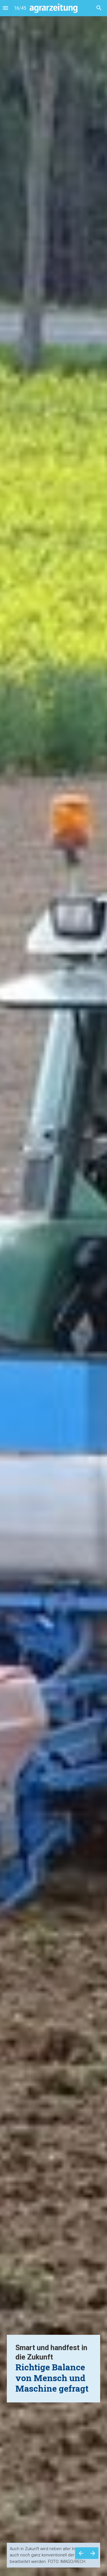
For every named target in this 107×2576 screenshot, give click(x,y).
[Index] (5, 8)
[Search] (99, 8)
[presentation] (53, 1288)
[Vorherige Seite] (81, 2553)
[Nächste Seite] (92, 2553)
